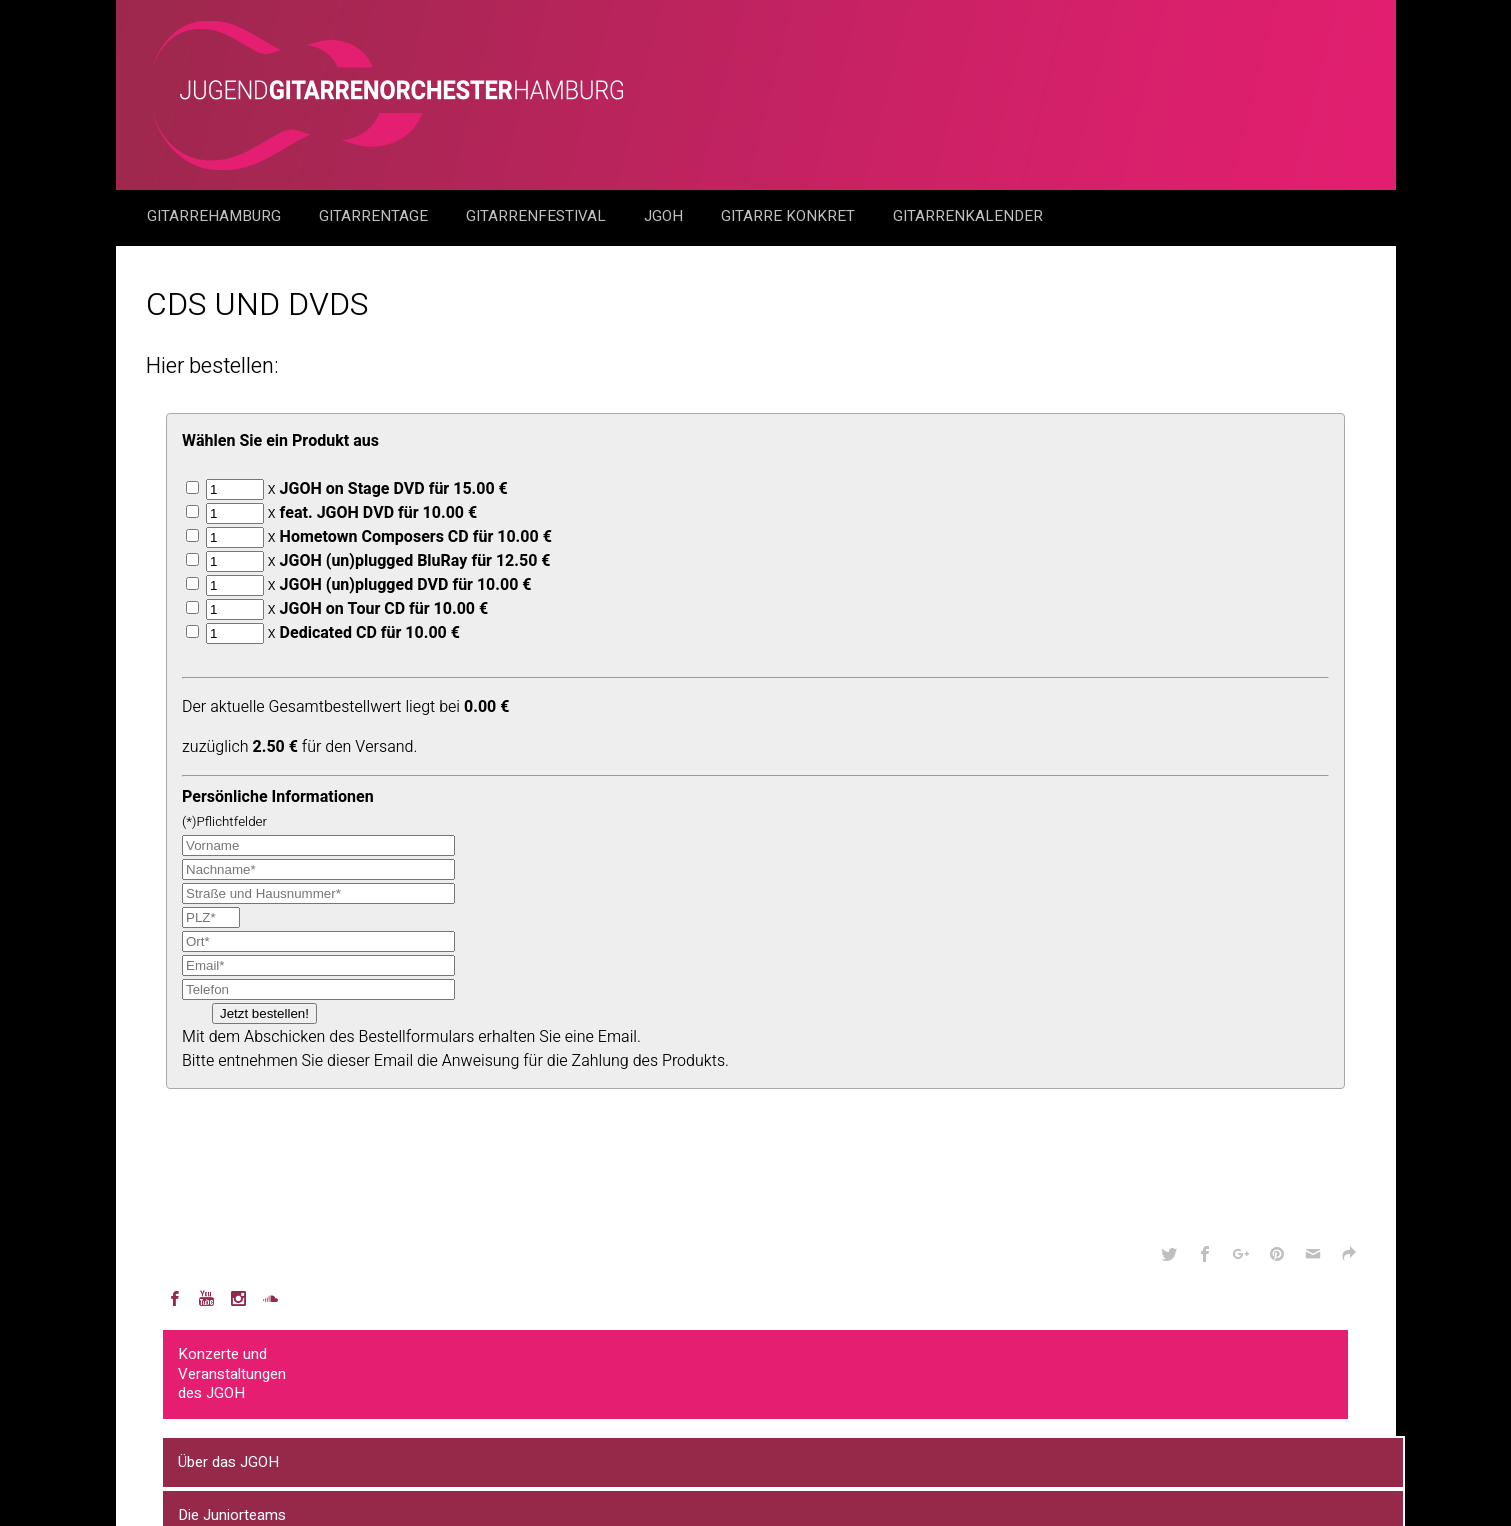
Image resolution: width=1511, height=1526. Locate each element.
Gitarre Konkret (790, 216)
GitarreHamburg (216, 216)
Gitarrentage (375, 216)
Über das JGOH (228, 1462)
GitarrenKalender (968, 216)
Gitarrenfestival (538, 216)
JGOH (665, 216)
